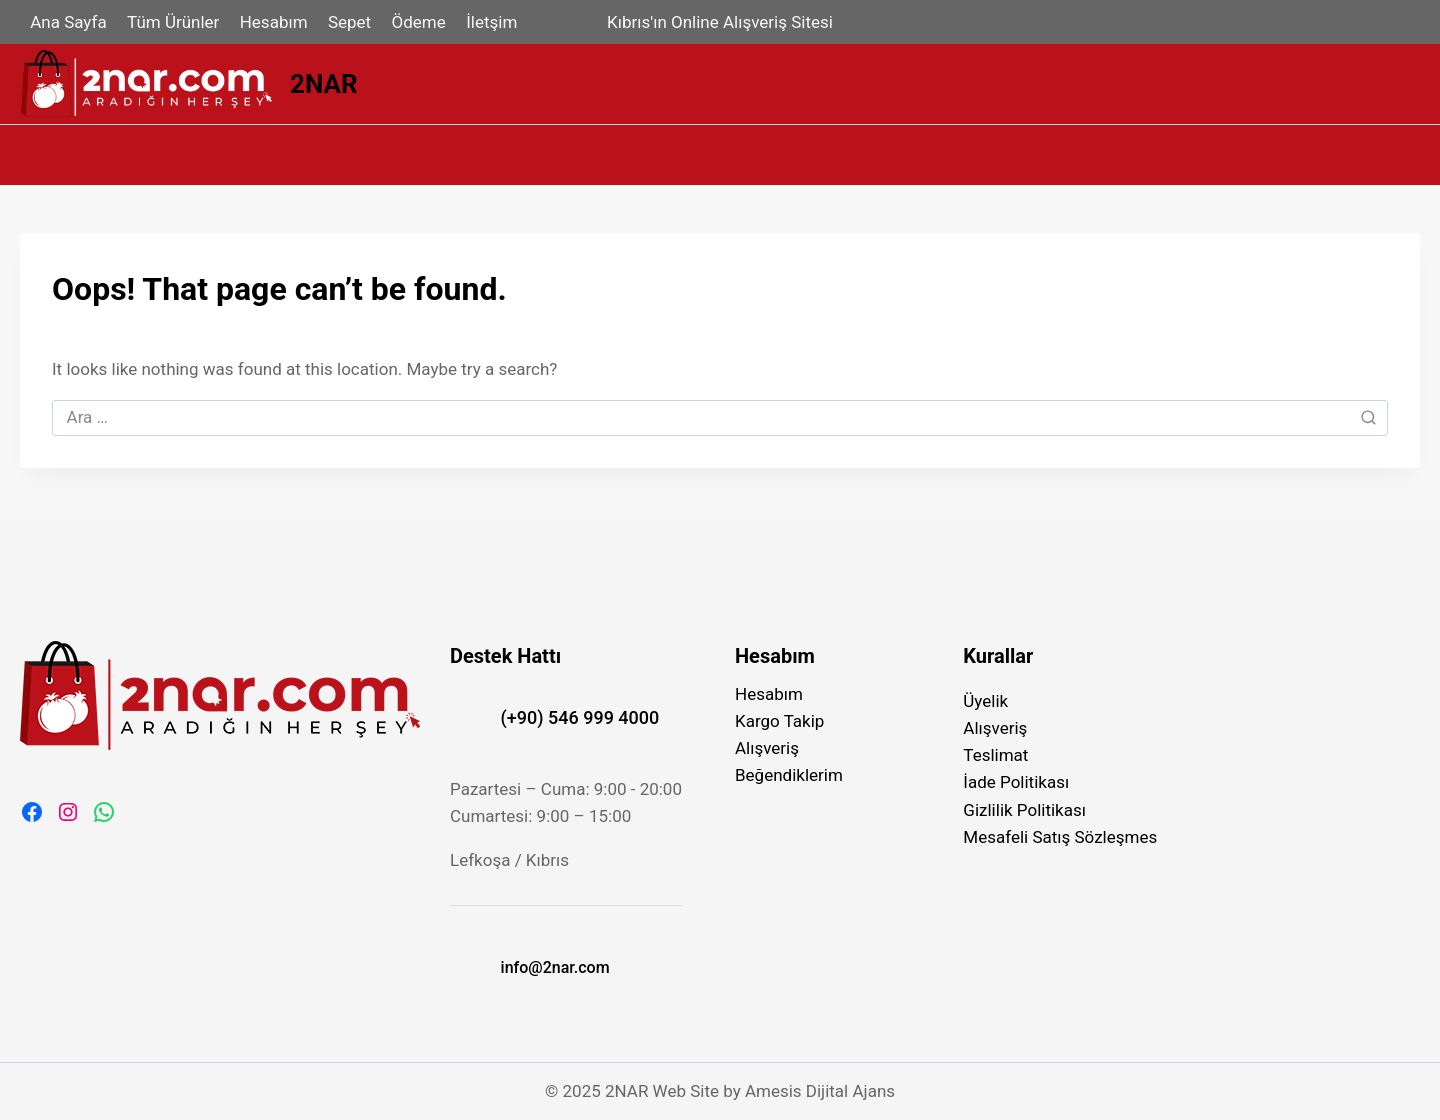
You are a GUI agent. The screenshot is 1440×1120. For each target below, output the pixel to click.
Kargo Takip (779, 721)
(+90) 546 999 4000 (580, 717)
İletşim (491, 22)
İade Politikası (1016, 782)
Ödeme (419, 22)
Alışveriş (767, 748)
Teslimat (995, 755)
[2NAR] (189, 84)
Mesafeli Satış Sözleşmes (1060, 837)
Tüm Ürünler (173, 22)
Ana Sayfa (68, 22)
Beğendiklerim (789, 775)
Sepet (349, 22)
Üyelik (985, 701)
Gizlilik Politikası (1024, 810)
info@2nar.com (555, 967)
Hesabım (274, 22)
